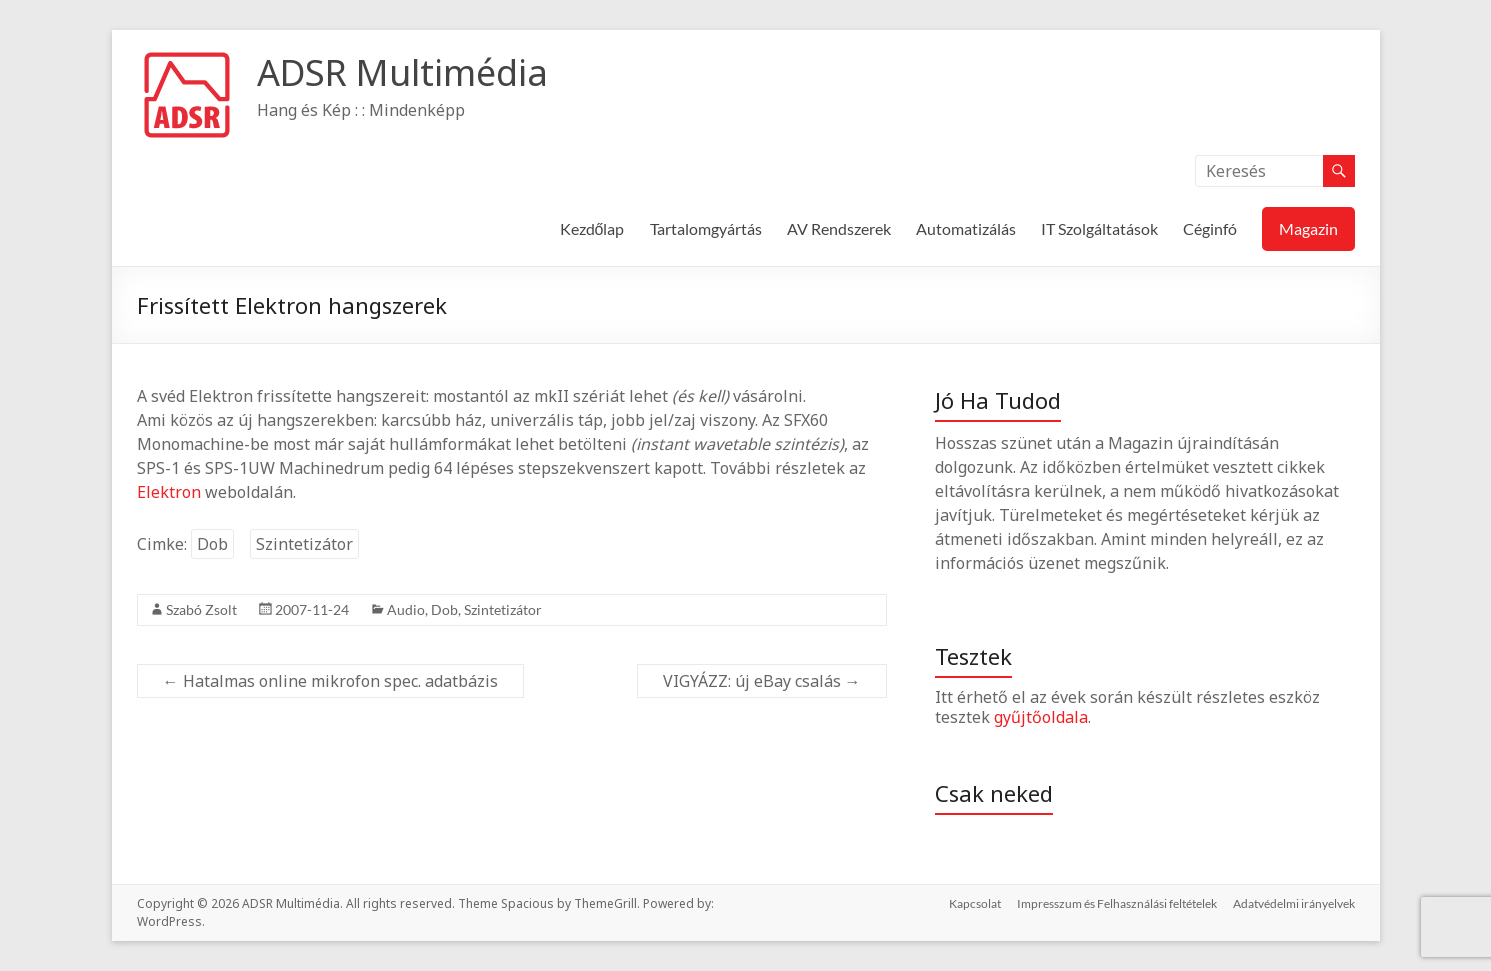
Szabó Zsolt (201, 609)
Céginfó (1210, 228)
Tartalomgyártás (706, 228)
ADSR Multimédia (402, 72)
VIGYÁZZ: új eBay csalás (762, 681)
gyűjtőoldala (1041, 717)
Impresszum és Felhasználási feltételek (1117, 903)
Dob (212, 544)
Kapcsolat (975, 903)
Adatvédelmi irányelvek (1294, 903)
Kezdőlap (592, 228)
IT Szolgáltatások (1099, 228)
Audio (406, 609)
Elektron (169, 492)
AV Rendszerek (839, 228)
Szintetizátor (304, 544)
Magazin (1308, 228)
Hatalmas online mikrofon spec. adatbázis (330, 681)
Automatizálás (966, 228)
